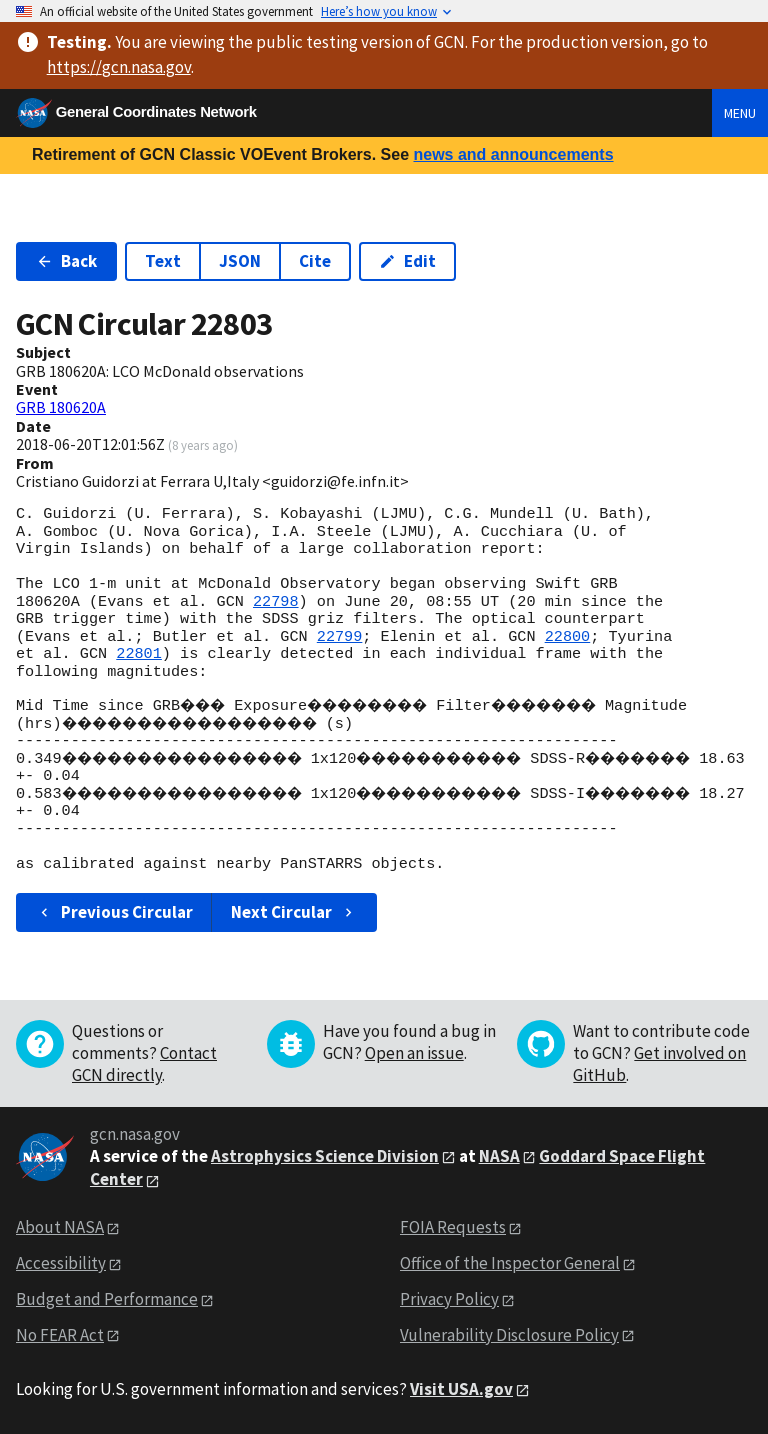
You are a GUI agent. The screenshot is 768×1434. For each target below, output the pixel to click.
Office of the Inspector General (510, 1263)
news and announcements (513, 154)
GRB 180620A (61, 407)
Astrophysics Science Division (325, 1156)
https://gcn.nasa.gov (119, 67)
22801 (139, 654)
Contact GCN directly (144, 1064)
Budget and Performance (107, 1299)
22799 (340, 637)
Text (163, 261)
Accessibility (61, 1263)
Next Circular (294, 912)
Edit (407, 261)
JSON (240, 261)
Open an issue (414, 1053)
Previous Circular (114, 912)
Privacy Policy (449, 1299)
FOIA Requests (453, 1227)
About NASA (60, 1227)
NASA (499, 1156)
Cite (315, 261)
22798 (276, 602)
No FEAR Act (60, 1335)
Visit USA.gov (461, 1389)
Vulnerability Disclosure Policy (509, 1335)
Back (66, 261)
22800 (568, 637)
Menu (740, 113)
